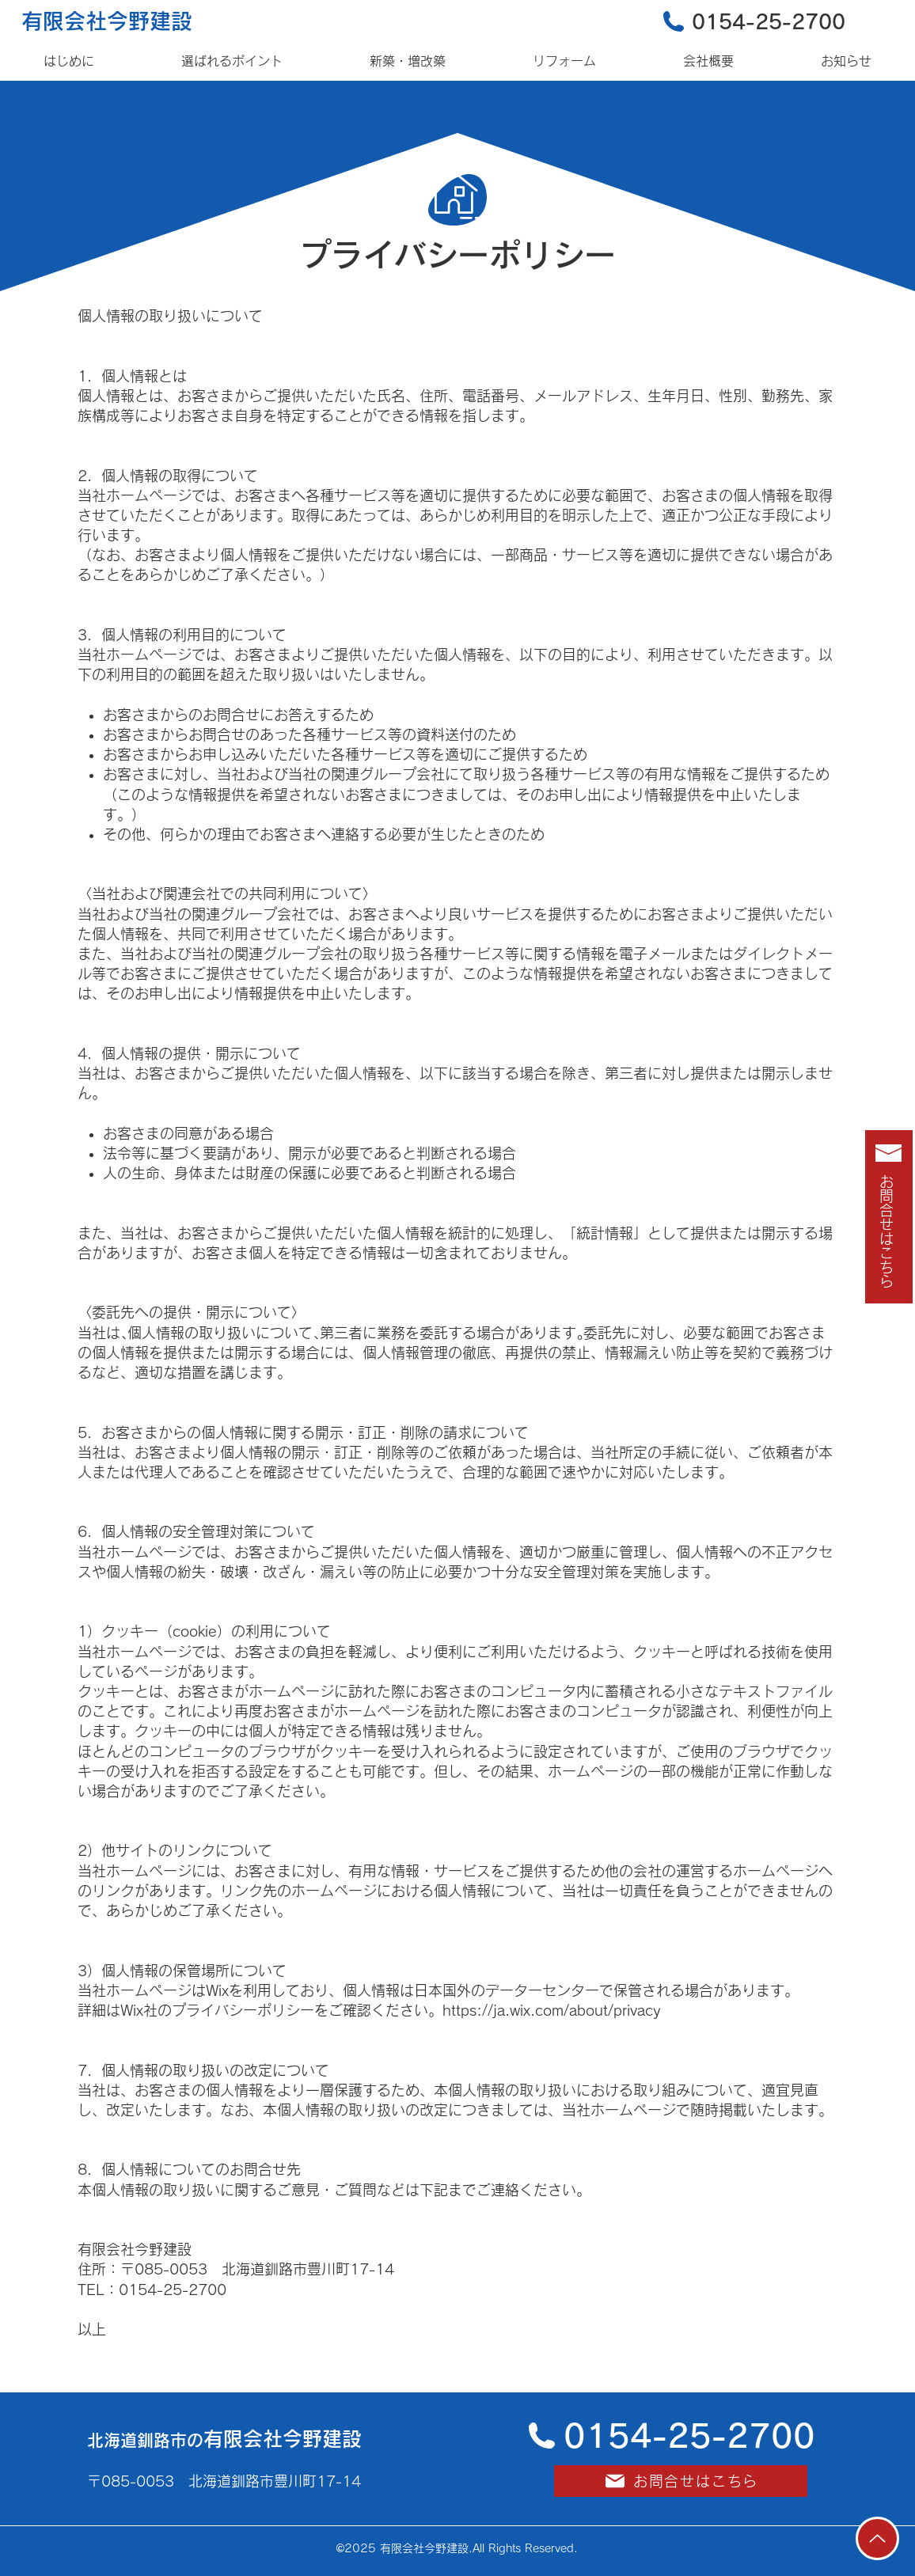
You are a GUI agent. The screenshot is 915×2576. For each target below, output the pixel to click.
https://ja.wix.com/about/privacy (551, 2010)
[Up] (877, 2538)
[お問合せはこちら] (680, 2481)
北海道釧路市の (224, 2440)
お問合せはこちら (886, 1231)
